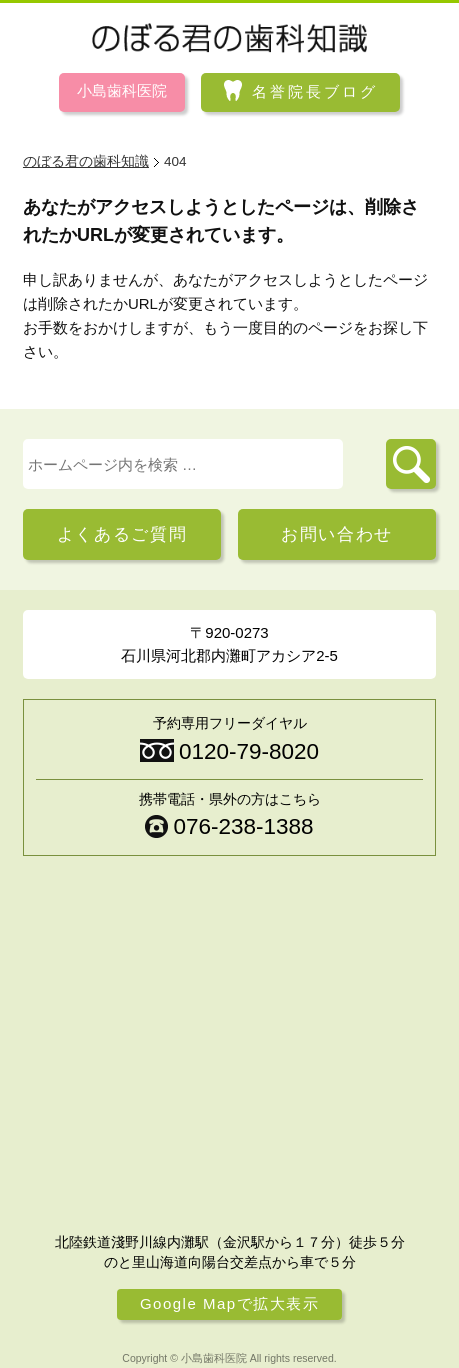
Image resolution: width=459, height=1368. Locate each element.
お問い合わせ (337, 534)
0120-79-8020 (249, 751)
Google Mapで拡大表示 (229, 1303)
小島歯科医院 (122, 90)
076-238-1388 (243, 826)
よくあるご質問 (122, 534)
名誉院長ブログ (315, 91)
